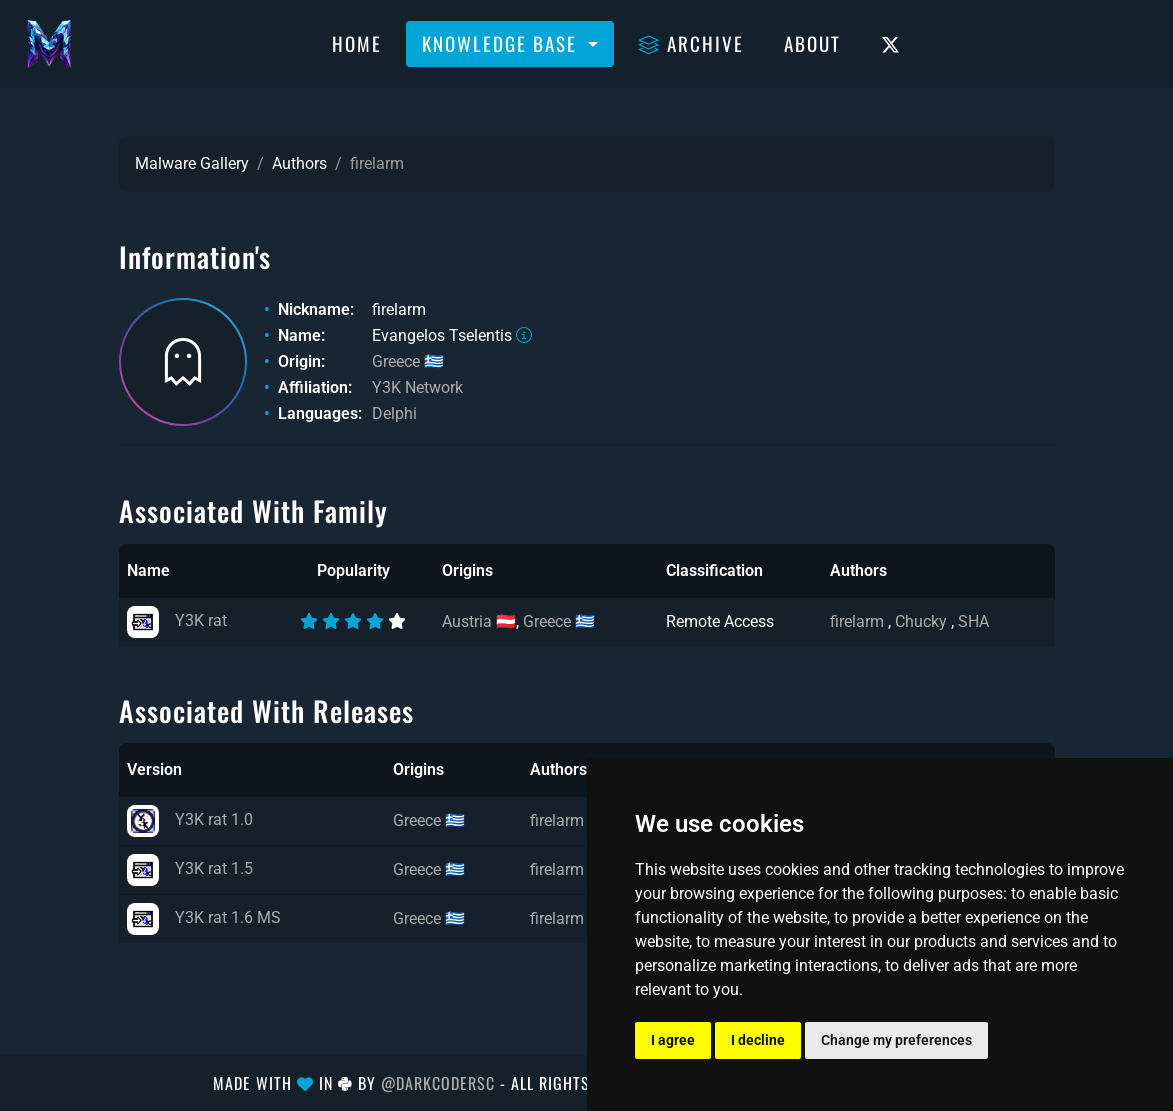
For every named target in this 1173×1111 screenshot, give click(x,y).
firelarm (859, 621)
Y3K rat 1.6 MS (204, 917)
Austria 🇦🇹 (479, 621)
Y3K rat (177, 620)
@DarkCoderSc (438, 1083)
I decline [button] (758, 1040)
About (812, 43)
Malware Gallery (192, 163)
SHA (973, 621)
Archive (691, 43)
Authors (299, 163)
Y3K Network (417, 387)
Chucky (923, 621)
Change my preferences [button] (896, 1040)
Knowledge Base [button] (502, 43)
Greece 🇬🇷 (408, 361)
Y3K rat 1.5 (190, 868)
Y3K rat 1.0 (190, 819)
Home (357, 43)
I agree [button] (673, 1040)
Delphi (394, 413)
